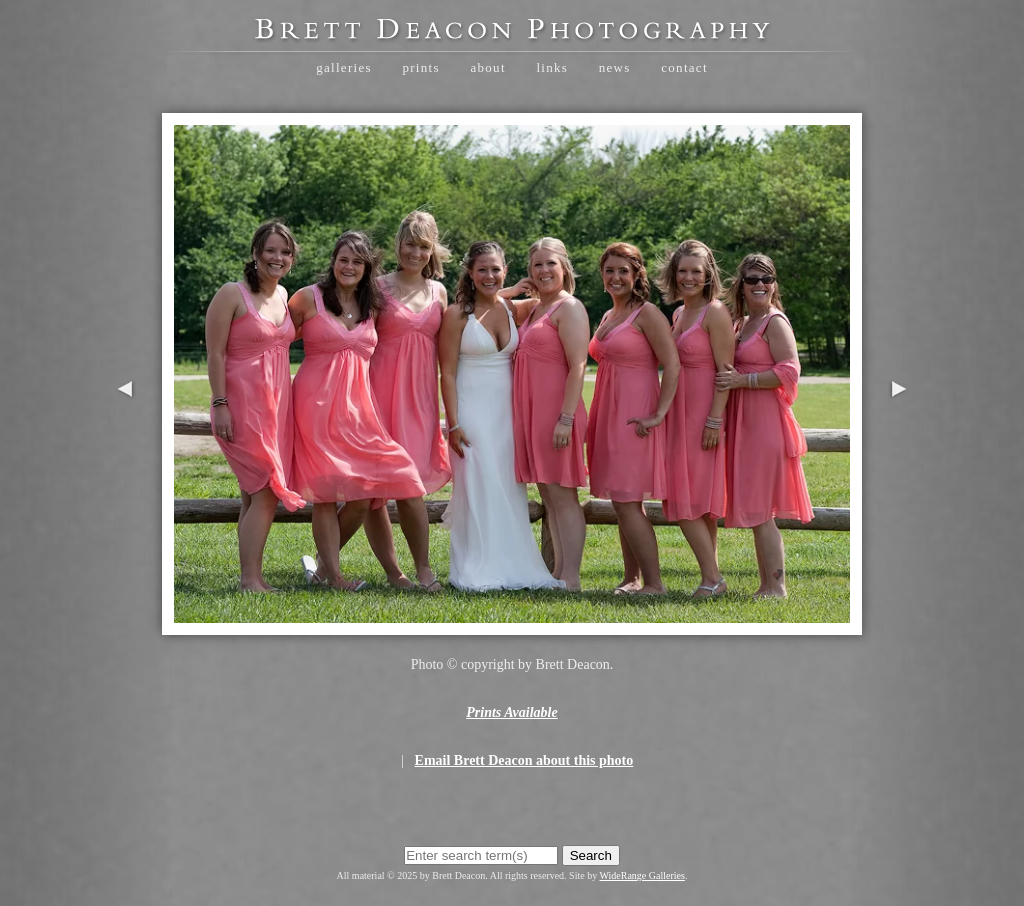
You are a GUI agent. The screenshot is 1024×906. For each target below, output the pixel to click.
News (615, 67)
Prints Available (511, 712)
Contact (684, 67)
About (487, 67)
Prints (420, 67)
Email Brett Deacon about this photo (524, 760)
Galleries (344, 67)
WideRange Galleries (642, 875)
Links (552, 67)
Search (591, 855)
